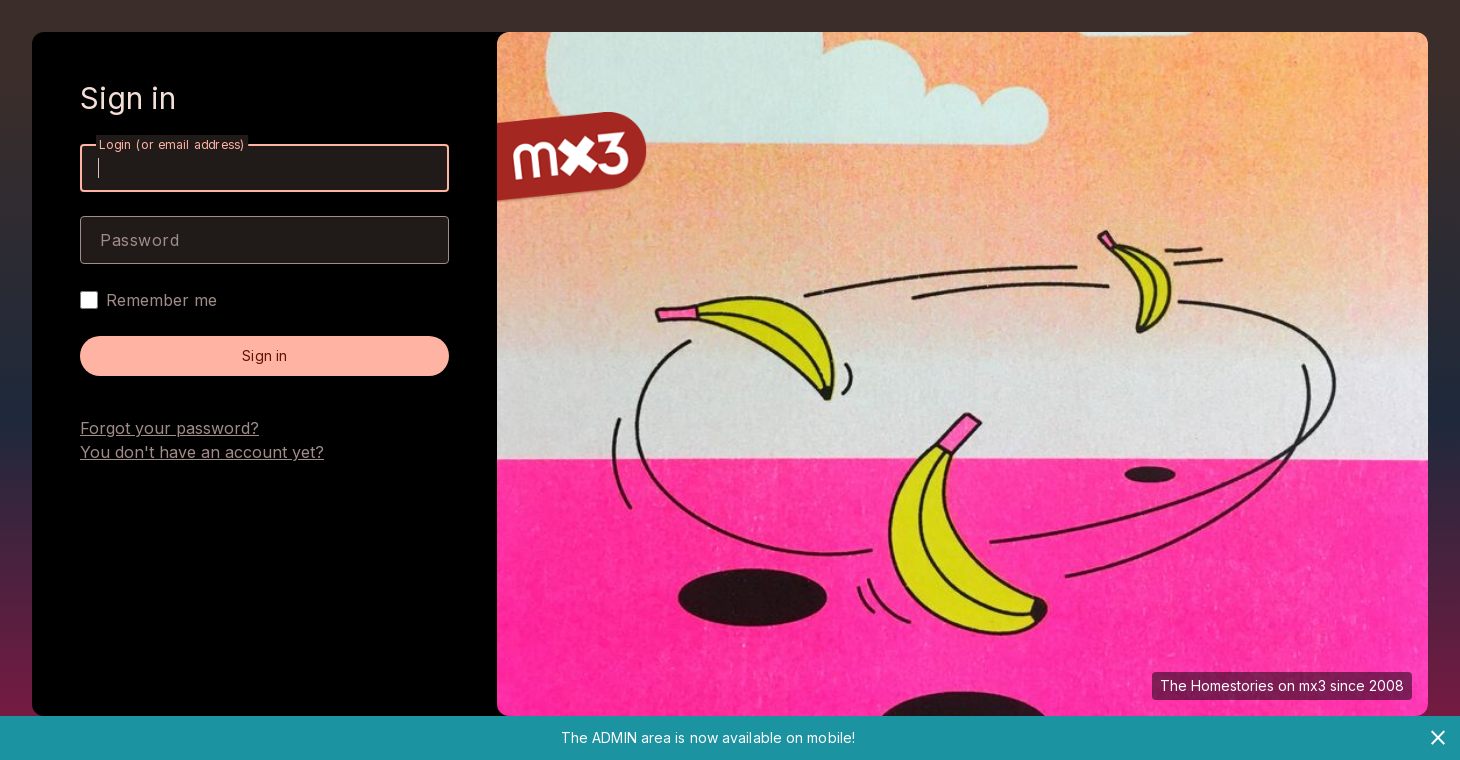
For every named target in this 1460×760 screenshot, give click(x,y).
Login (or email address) (172, 144)
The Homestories (1217, 685)
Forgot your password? (169, 428)
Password (139, 240)
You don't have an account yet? (202, 452)
